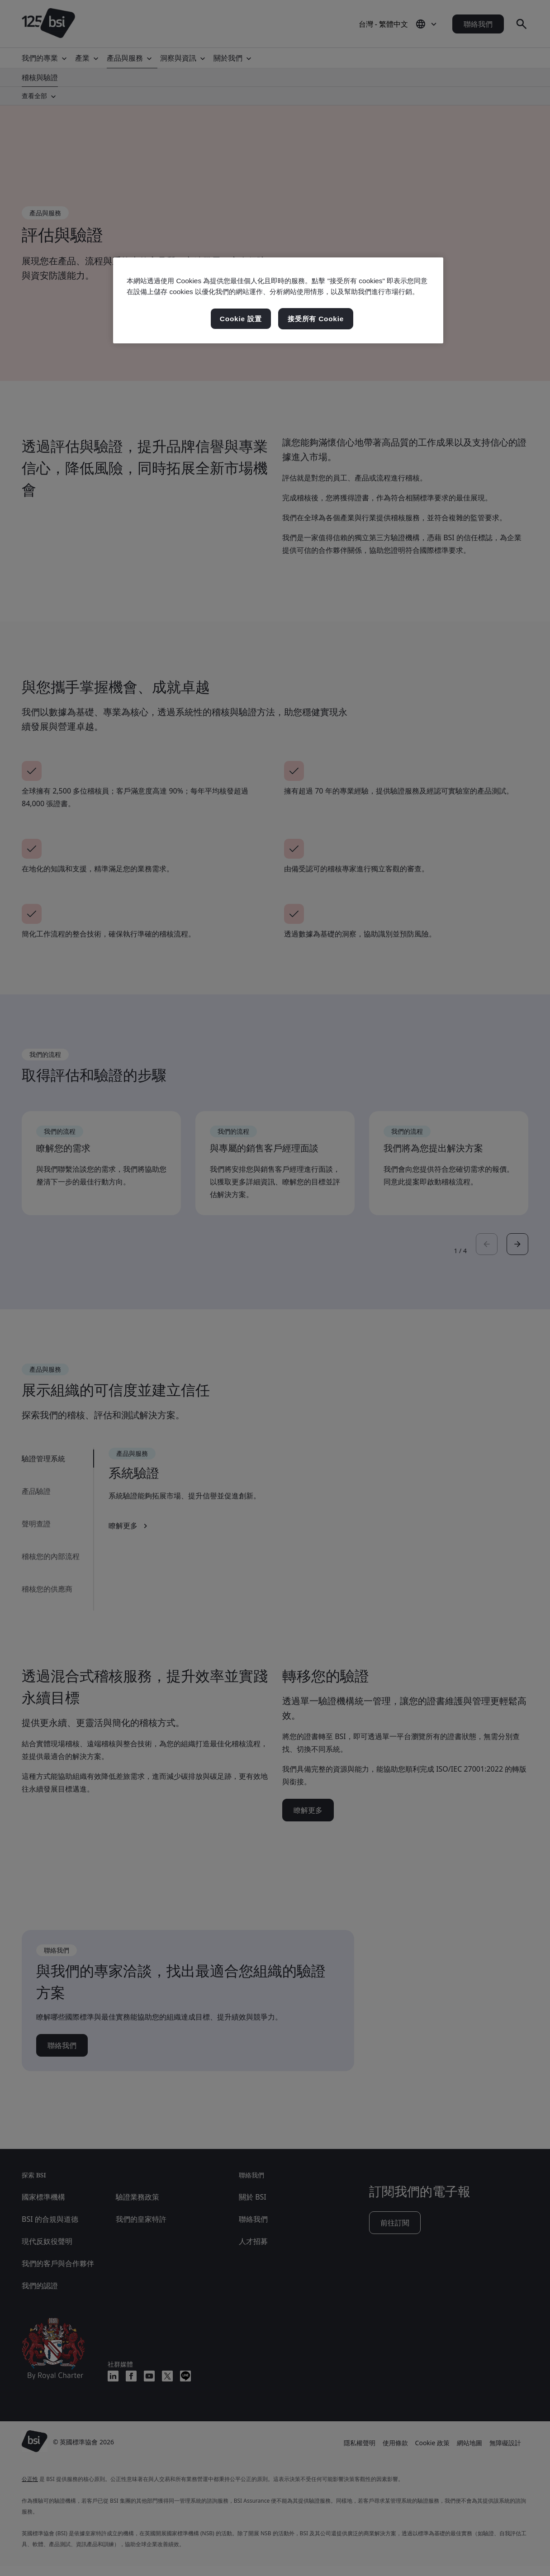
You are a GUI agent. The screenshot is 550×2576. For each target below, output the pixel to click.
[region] (278, 300)
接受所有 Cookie (316, 319)
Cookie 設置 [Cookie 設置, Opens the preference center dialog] (241, 319)
